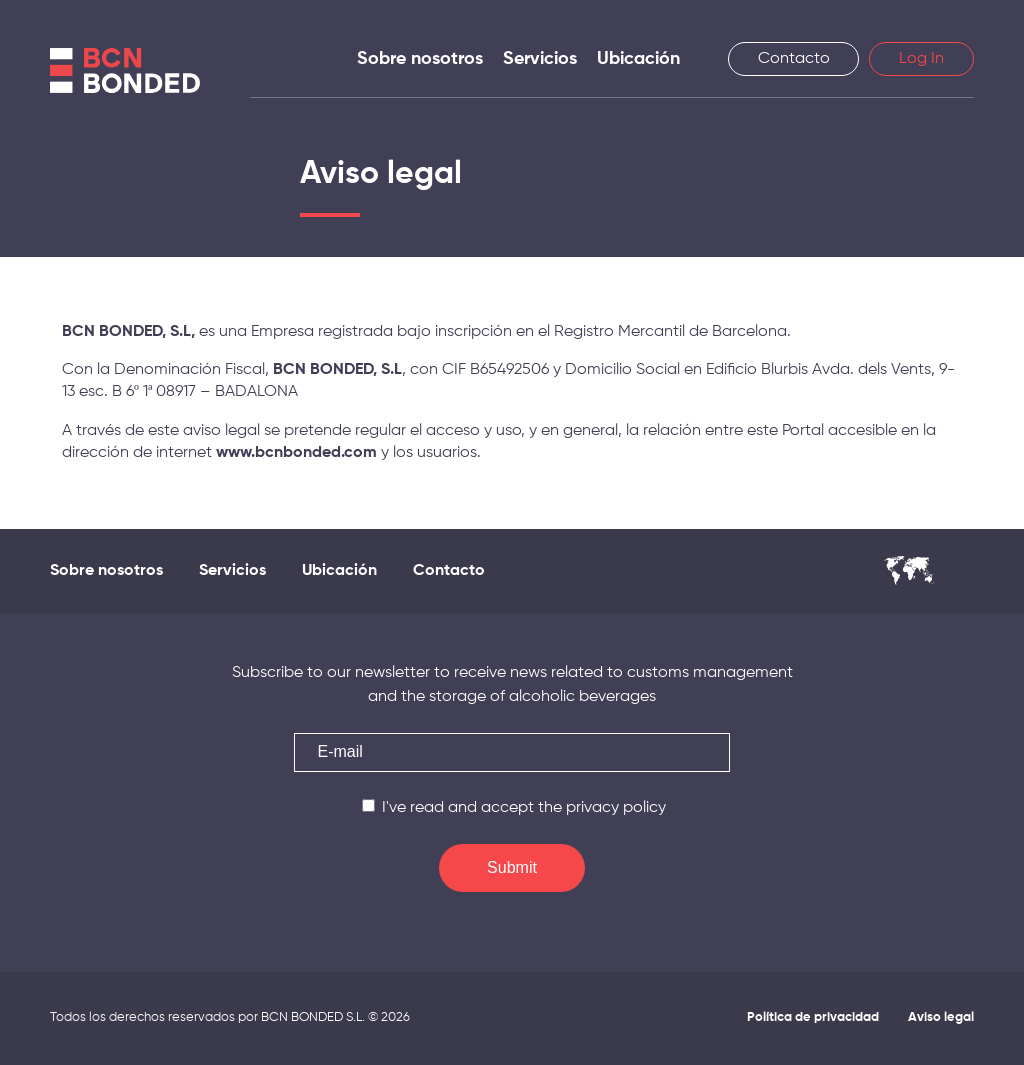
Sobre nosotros (420, 59)
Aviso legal (941, 1017)
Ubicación (638, 59)
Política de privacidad (813, 1017)
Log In (921, 59)
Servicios (540, 59)
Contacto (794, 59)
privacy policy (616, 808)
